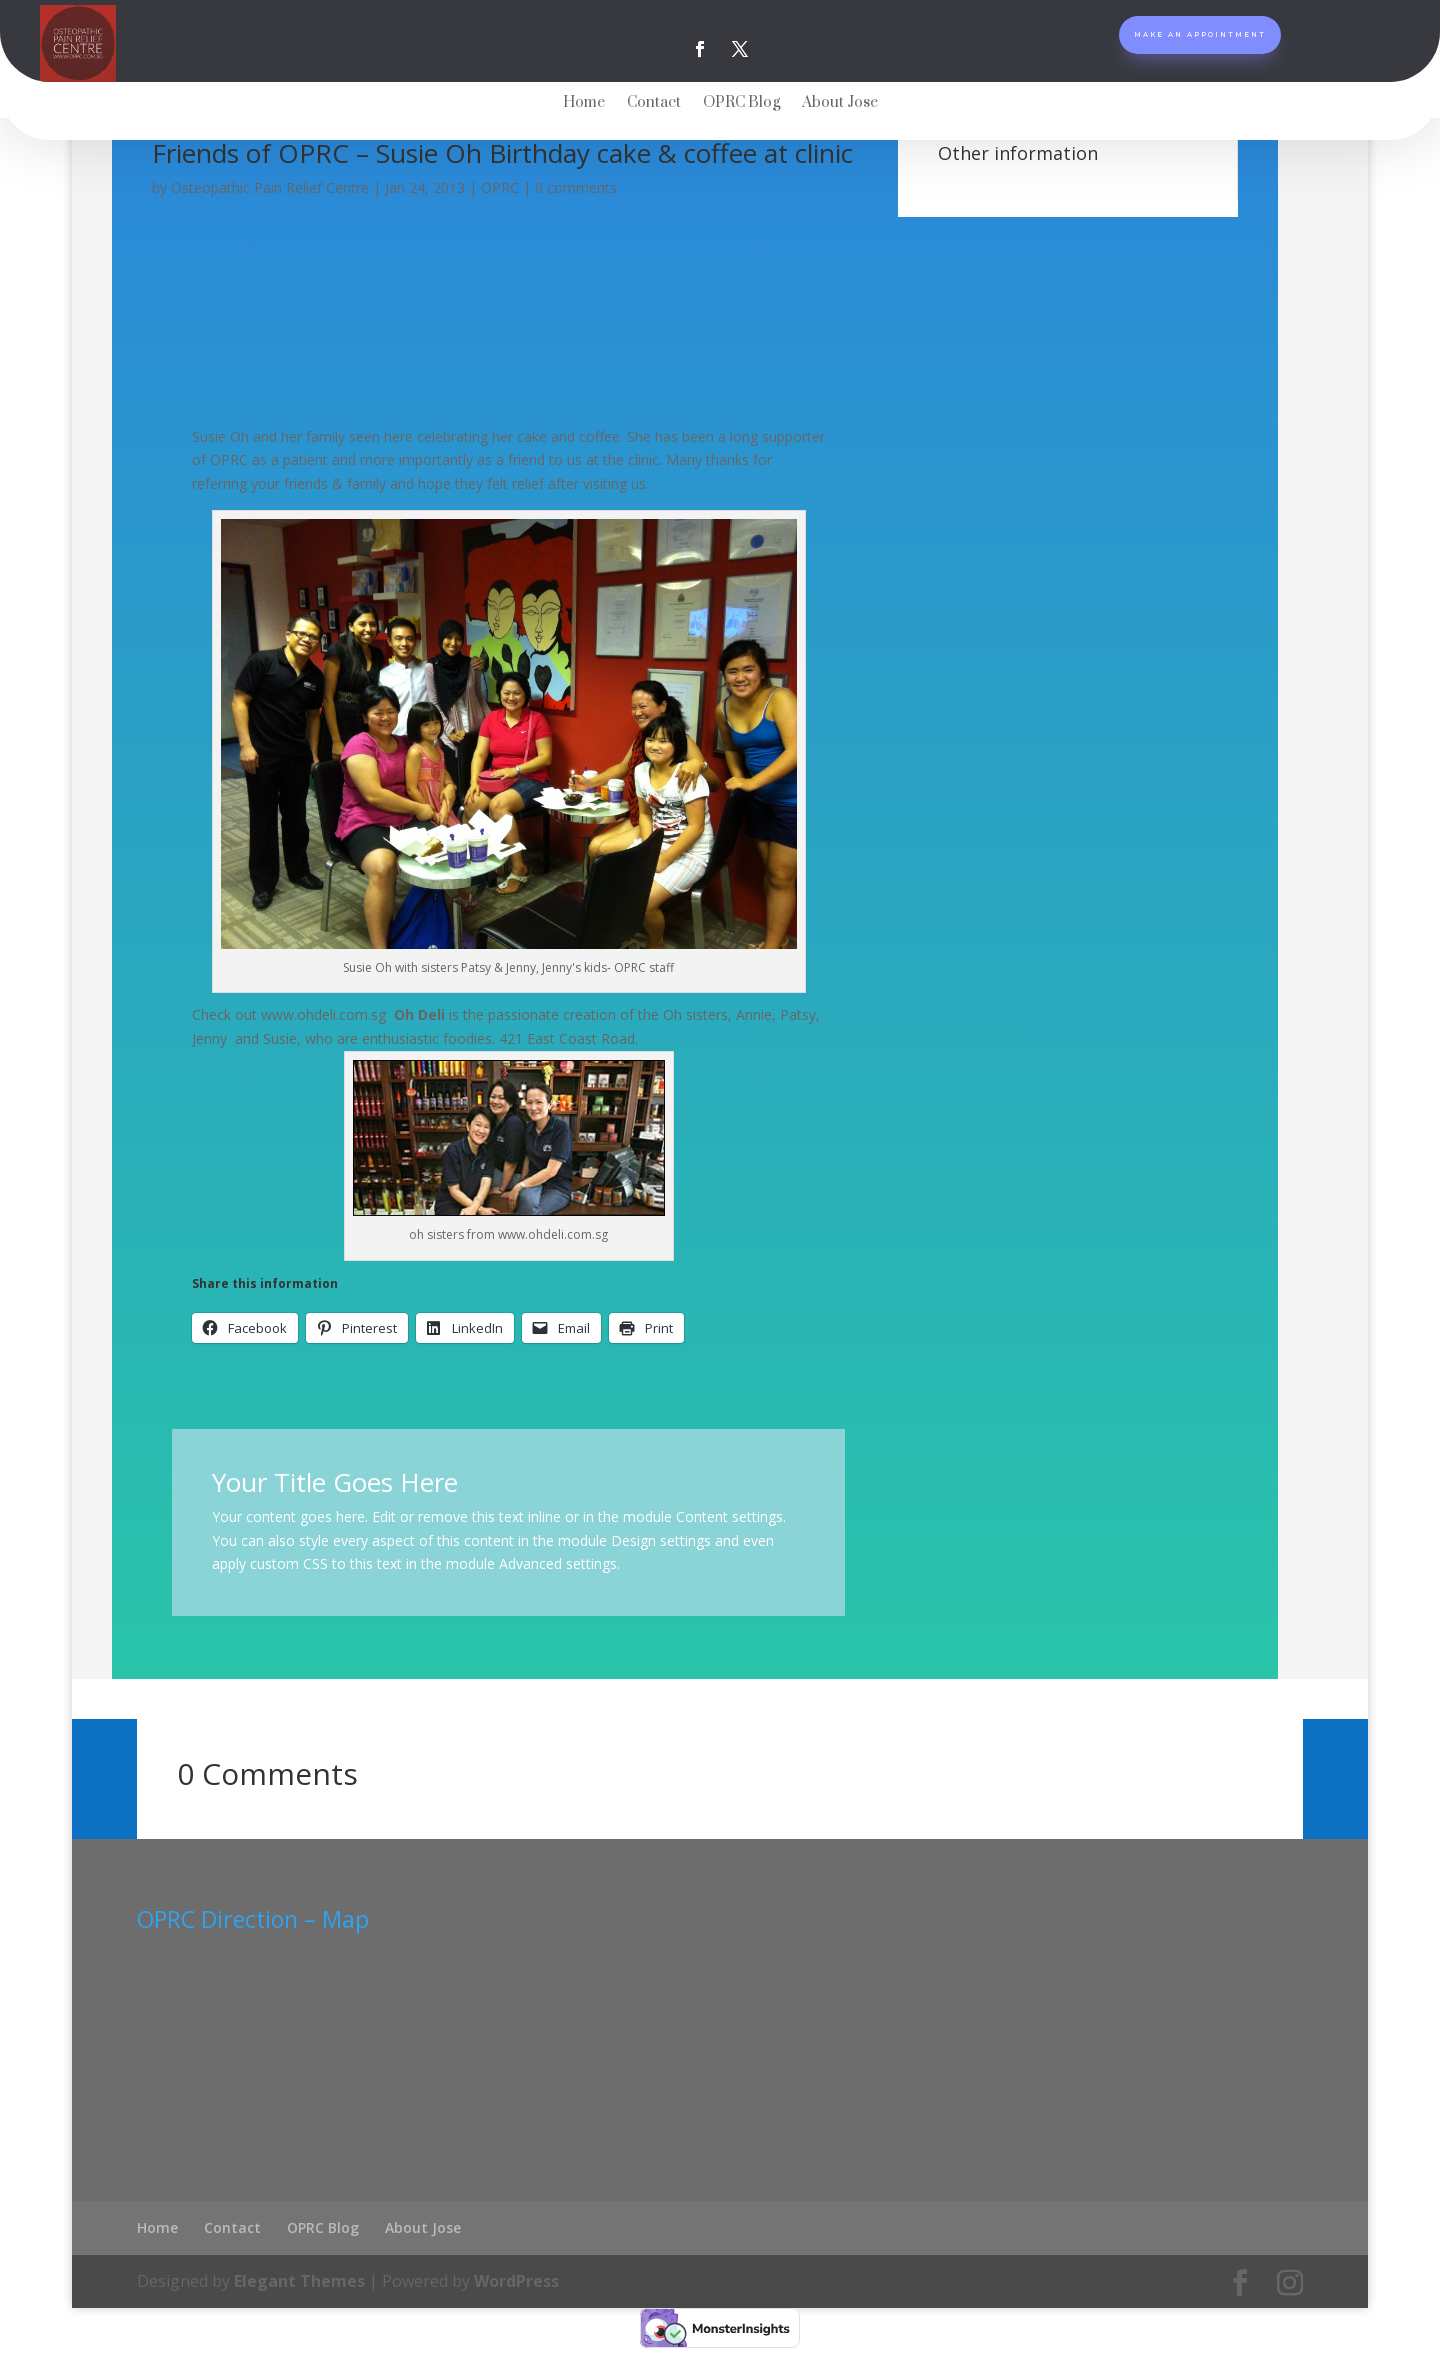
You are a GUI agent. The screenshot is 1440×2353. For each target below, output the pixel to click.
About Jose (840, 104)
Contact (654, 104)
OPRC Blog (741, 104)
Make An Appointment (1200, 41)
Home (584, 104)
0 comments (576, 187)
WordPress (516, 2278)
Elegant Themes (299, 2278)
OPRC (500, 187)
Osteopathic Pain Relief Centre (270, 187)
